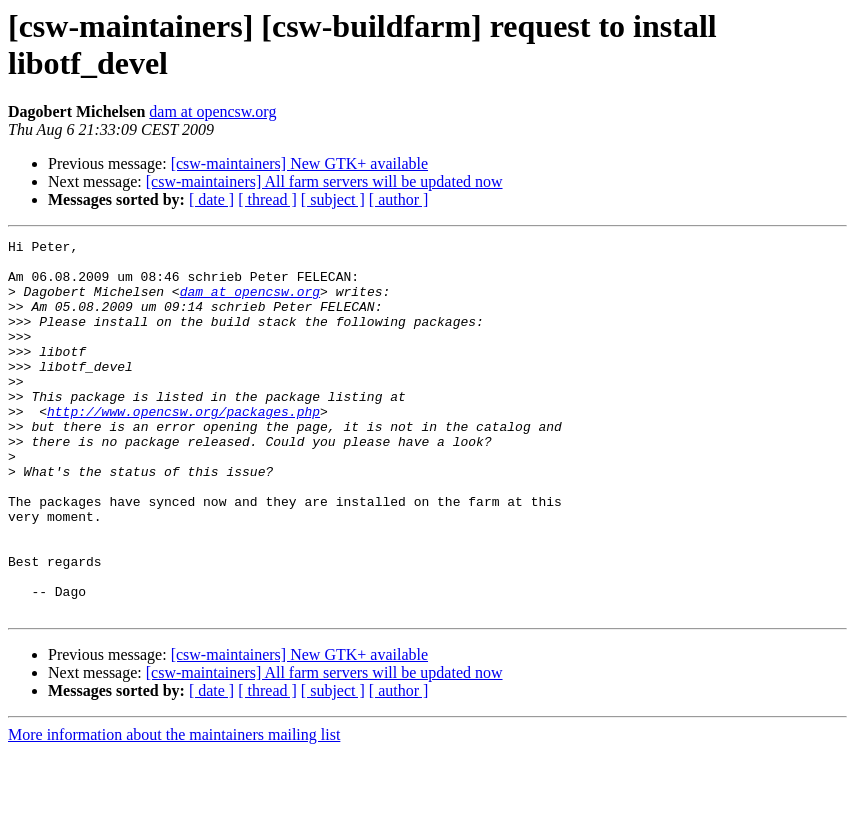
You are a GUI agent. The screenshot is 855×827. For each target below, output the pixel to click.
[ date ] (211, 199)
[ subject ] (333, 199)
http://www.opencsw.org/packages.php (183, 447)
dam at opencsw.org (212, 111)
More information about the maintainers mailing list (174, 809)
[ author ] (399, 199)
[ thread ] (267, 199)
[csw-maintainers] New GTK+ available (299, 163)
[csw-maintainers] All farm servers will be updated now (324, 181)
